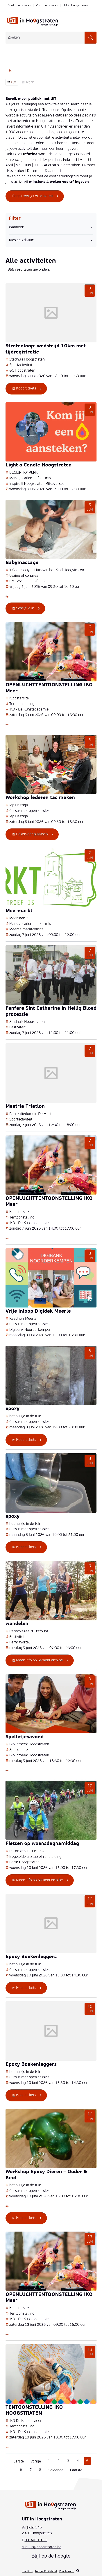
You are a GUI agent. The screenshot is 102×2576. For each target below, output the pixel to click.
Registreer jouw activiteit (32, 196)
